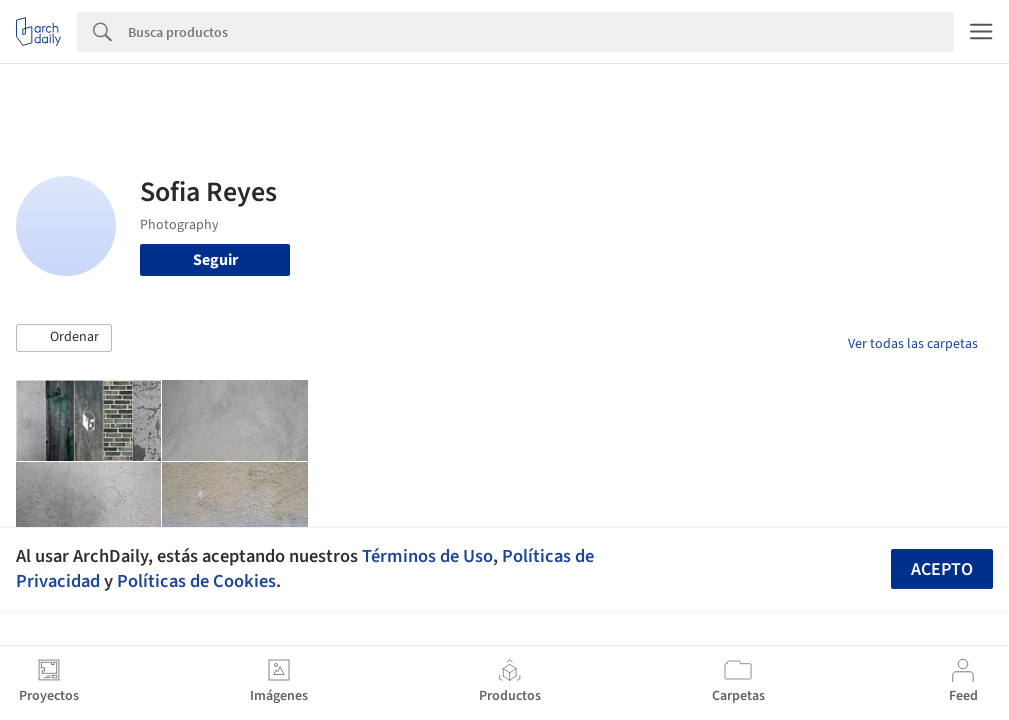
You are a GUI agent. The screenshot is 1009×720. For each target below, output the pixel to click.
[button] (64, 338)
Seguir (215, 260)
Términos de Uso (427, 556)
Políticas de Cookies (196, 581)
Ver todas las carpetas (913, 344)
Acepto (942, 569)
